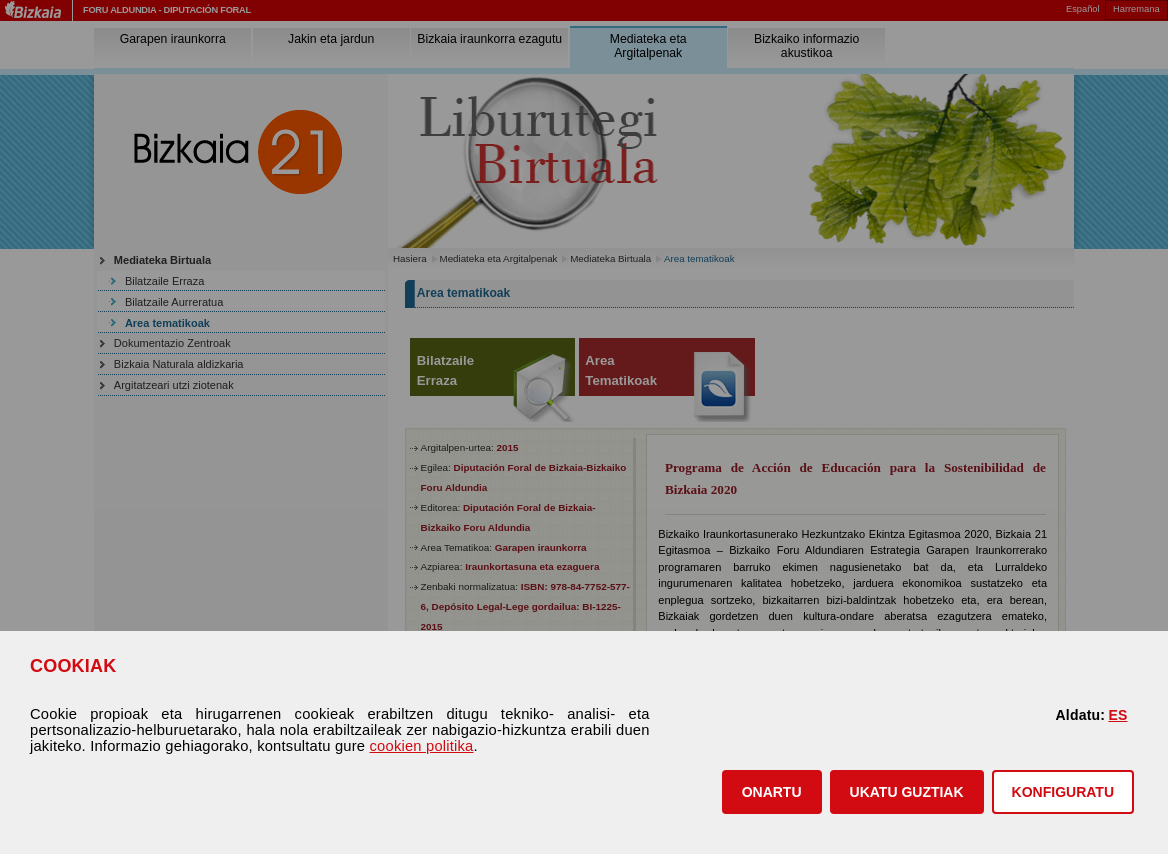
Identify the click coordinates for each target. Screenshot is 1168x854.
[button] (772, 792)
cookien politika (422, 746)
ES (1117, 715)
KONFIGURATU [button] (1063, 792)
